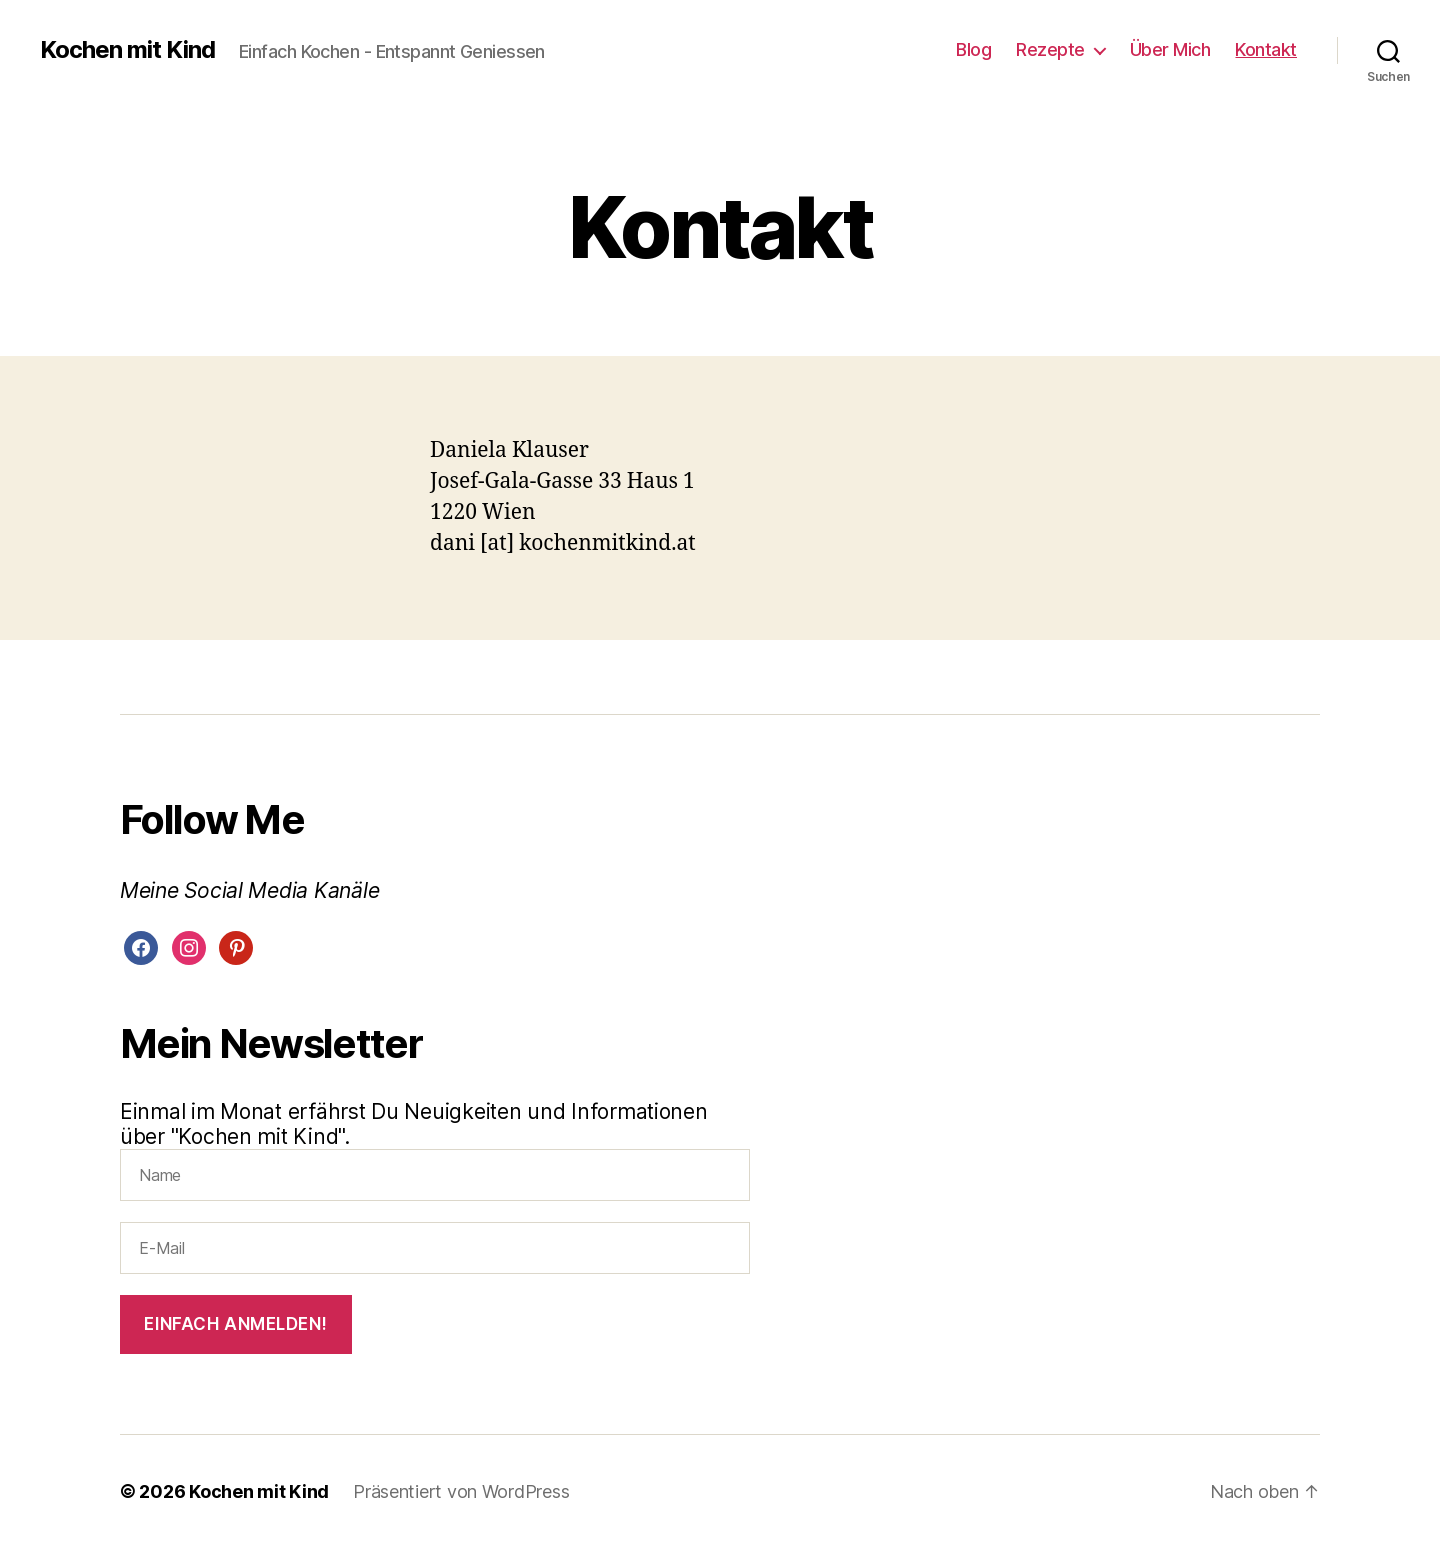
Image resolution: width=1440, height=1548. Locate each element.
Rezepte (1050, 49)
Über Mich (1170, 49)
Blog (973, 49)
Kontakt (1266, 49)
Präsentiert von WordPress (461, 1491)
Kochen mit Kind (127, 50)
